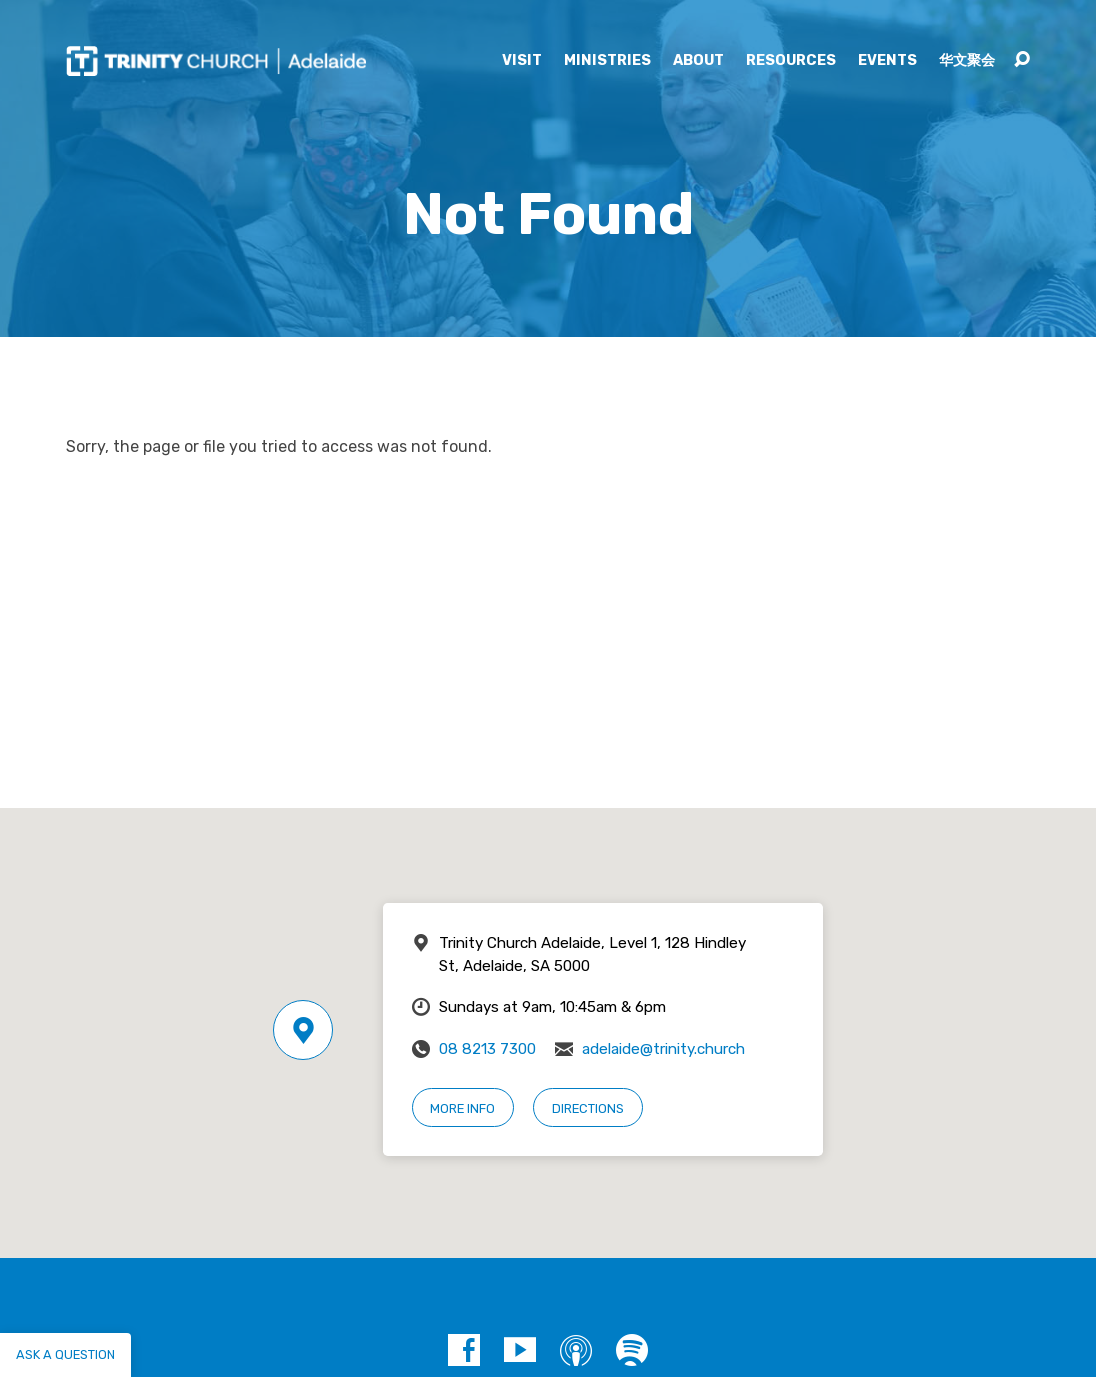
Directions (588, 1108)
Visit (522, 61)
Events (887, 61)
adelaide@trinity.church (663, 1049)
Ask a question (65, 1354)
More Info (462, 1108)
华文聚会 (967, 61)
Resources (791, 61)
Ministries (607, 61)
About (698, 61)
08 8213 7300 (487, 1049)
